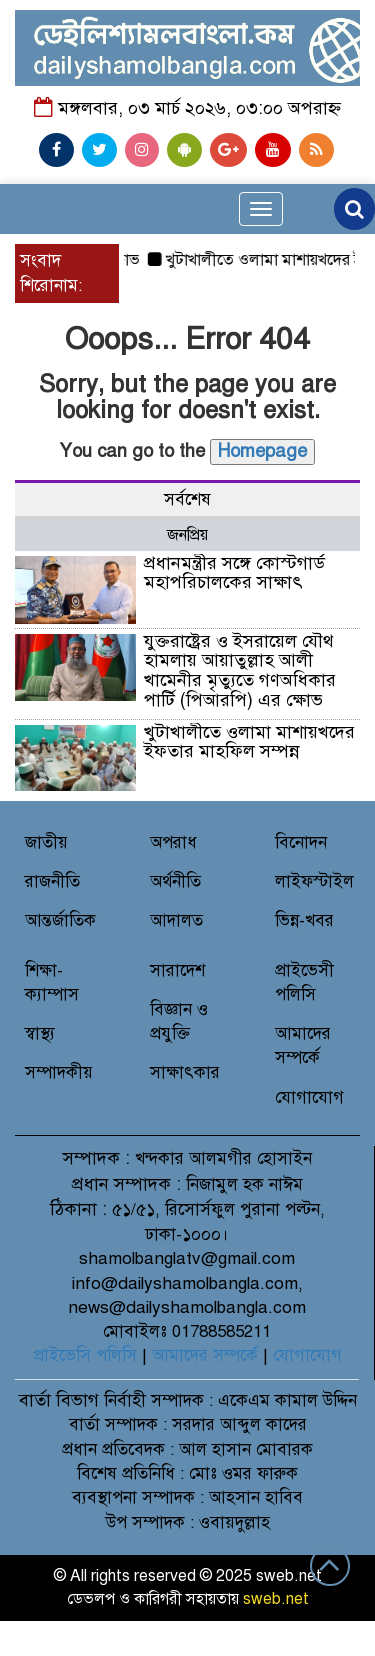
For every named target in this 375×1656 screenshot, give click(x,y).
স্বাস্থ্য (40, 1033)
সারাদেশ (177, 970)
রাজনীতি (52, 881)
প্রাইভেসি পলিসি (85, 1355)
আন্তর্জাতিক (60, 920)
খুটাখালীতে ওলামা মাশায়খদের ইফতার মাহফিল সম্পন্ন (249, 742)
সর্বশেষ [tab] (187, 499)
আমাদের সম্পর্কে (205, 1355)
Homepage (262, 451)
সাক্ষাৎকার (185, 1072)
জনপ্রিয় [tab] (187, 535)
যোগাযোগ (309, 1097)
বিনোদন (301, 842)
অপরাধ (173, 842)
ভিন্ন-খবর (304, 920)
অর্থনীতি (175, 881)
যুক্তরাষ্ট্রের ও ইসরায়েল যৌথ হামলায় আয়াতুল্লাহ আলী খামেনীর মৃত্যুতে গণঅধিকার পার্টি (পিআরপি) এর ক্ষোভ (240, 670)
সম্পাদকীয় (59, 1072)
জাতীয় (46, 842)
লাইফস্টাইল (314, 881)
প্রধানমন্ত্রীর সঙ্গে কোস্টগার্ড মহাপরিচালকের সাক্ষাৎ (234, 573)
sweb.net (276, 1599)
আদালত (176, 920)
